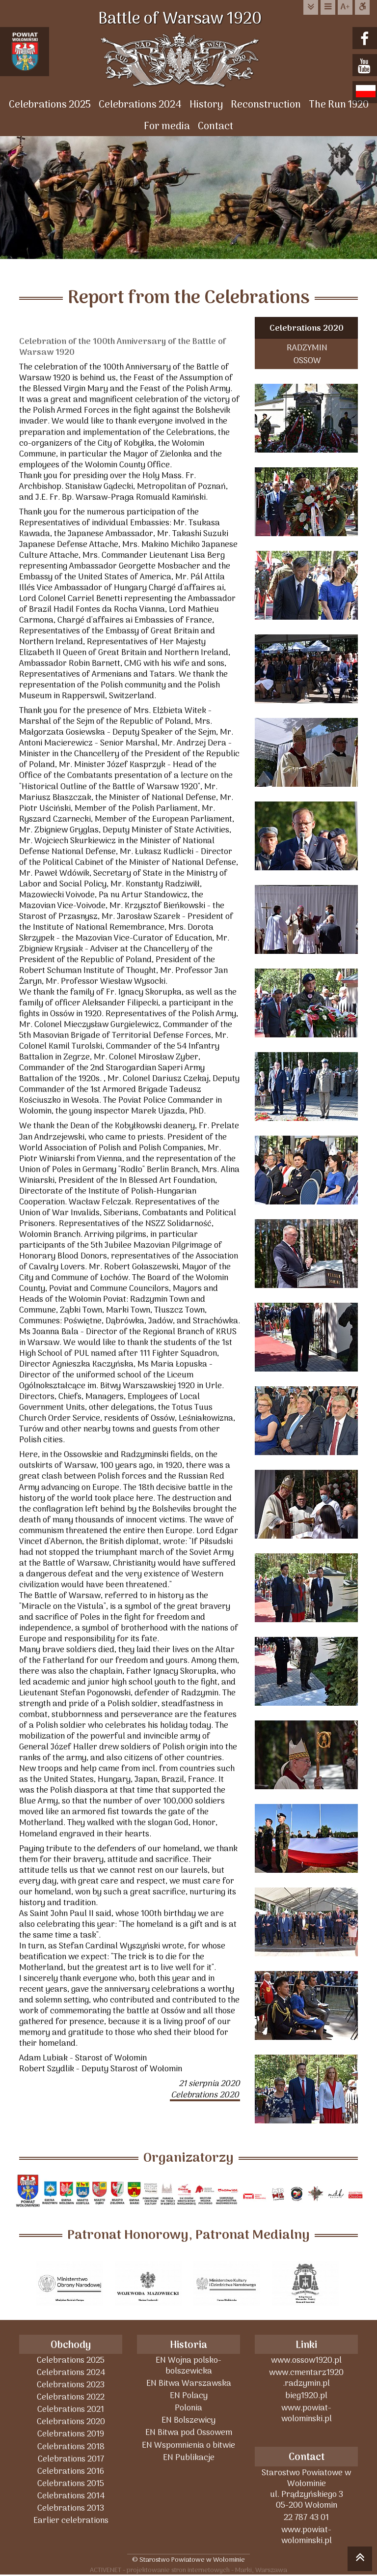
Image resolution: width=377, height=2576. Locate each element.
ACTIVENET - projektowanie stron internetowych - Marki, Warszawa (188, 2570)
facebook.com (366, 39)
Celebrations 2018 (71, 2446)
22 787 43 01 (306, 2517)
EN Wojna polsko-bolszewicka (188, 2365)
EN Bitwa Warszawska (188, 2383)
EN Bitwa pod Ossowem (188, 2432)
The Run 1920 (339, 105)
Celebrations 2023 (71, 2384)
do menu (328, 7)
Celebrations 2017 (71, 2459)
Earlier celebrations (70, 2520)
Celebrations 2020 (306, 328)
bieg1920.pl (306, 2395)
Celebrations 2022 (71, 2397)
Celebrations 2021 (70, 2409)
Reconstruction (266, 105)
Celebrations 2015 (70, 2483)
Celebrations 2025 (50, 105)
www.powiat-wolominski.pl (306, 2413)
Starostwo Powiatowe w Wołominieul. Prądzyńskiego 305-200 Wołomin (306, 2488)
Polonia (188, 2408)
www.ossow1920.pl (306, 2360)
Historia (188, 2345)
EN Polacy (189, 2395)
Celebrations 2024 (140, 105)
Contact (215, 126)
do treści (310, 7)
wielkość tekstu (345, 7)
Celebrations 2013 (70, 2508)
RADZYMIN (307, 348)
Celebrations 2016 (70, 2471)
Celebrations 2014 (71, 2496)
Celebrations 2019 (70, 2434)
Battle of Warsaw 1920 (188, 19)
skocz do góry (360, 2560)
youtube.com (366, 66)
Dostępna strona (362, 7)
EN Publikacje (189, 2457)
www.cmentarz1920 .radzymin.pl (306, 2377)
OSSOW (307, 360)
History (206, 105)
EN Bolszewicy (188, 2420)
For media (167, 126)
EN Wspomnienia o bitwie (188, 2445)
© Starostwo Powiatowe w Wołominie (188, 2559)
